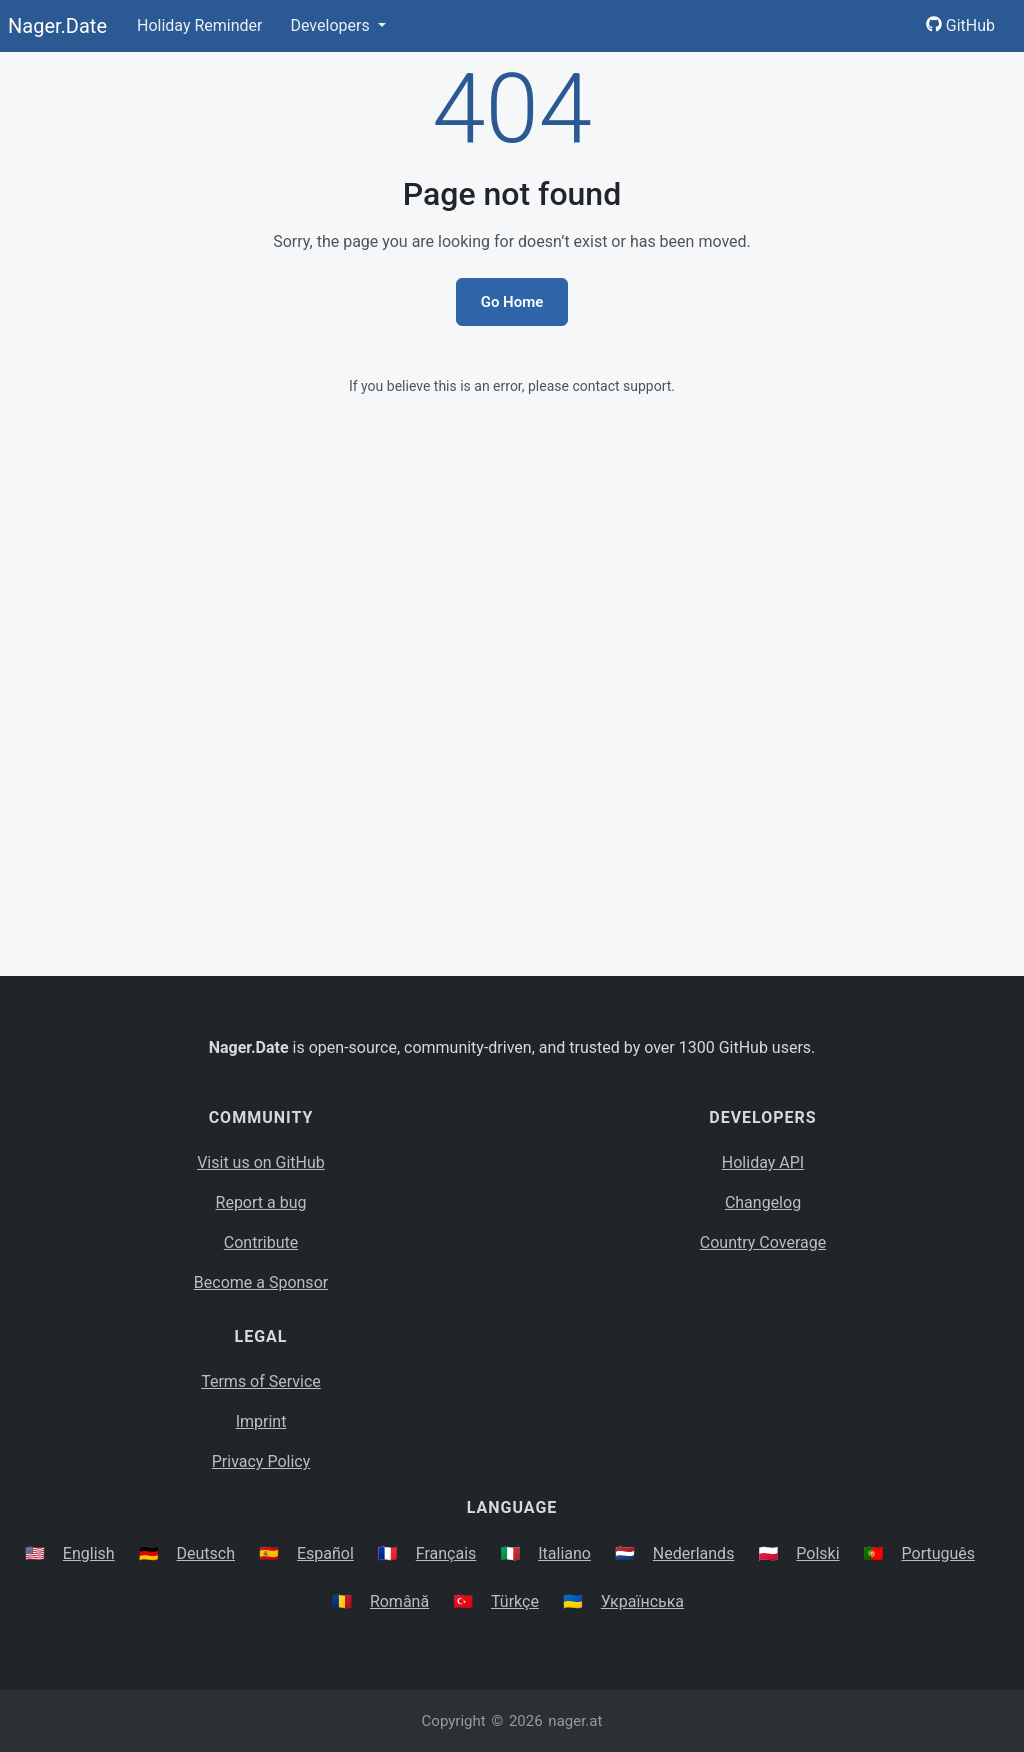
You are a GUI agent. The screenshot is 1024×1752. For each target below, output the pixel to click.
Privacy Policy (261, 1461)
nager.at (575, 1721)
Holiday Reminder (200, 25)
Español (325, 1553)
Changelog (763, 1202)
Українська (642, 1601)
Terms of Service (261, 1381)
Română (399, 1601)
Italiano (564, 1553)
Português (939, 1553)
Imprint (261, 1421)
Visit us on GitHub (261, 1162)
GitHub (960, 25)
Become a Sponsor (261, 1282)
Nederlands (694, 1553)
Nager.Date (57, 26)
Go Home (512, 302)
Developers (331, 25)
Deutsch (206, 1553)
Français (446, 1553)
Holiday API (763, 1162)
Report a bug (261, 1202)
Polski (817, 1553)
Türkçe (515, 1601)
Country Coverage (763, 1242)
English (89, 1553)
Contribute (261, 1242)
